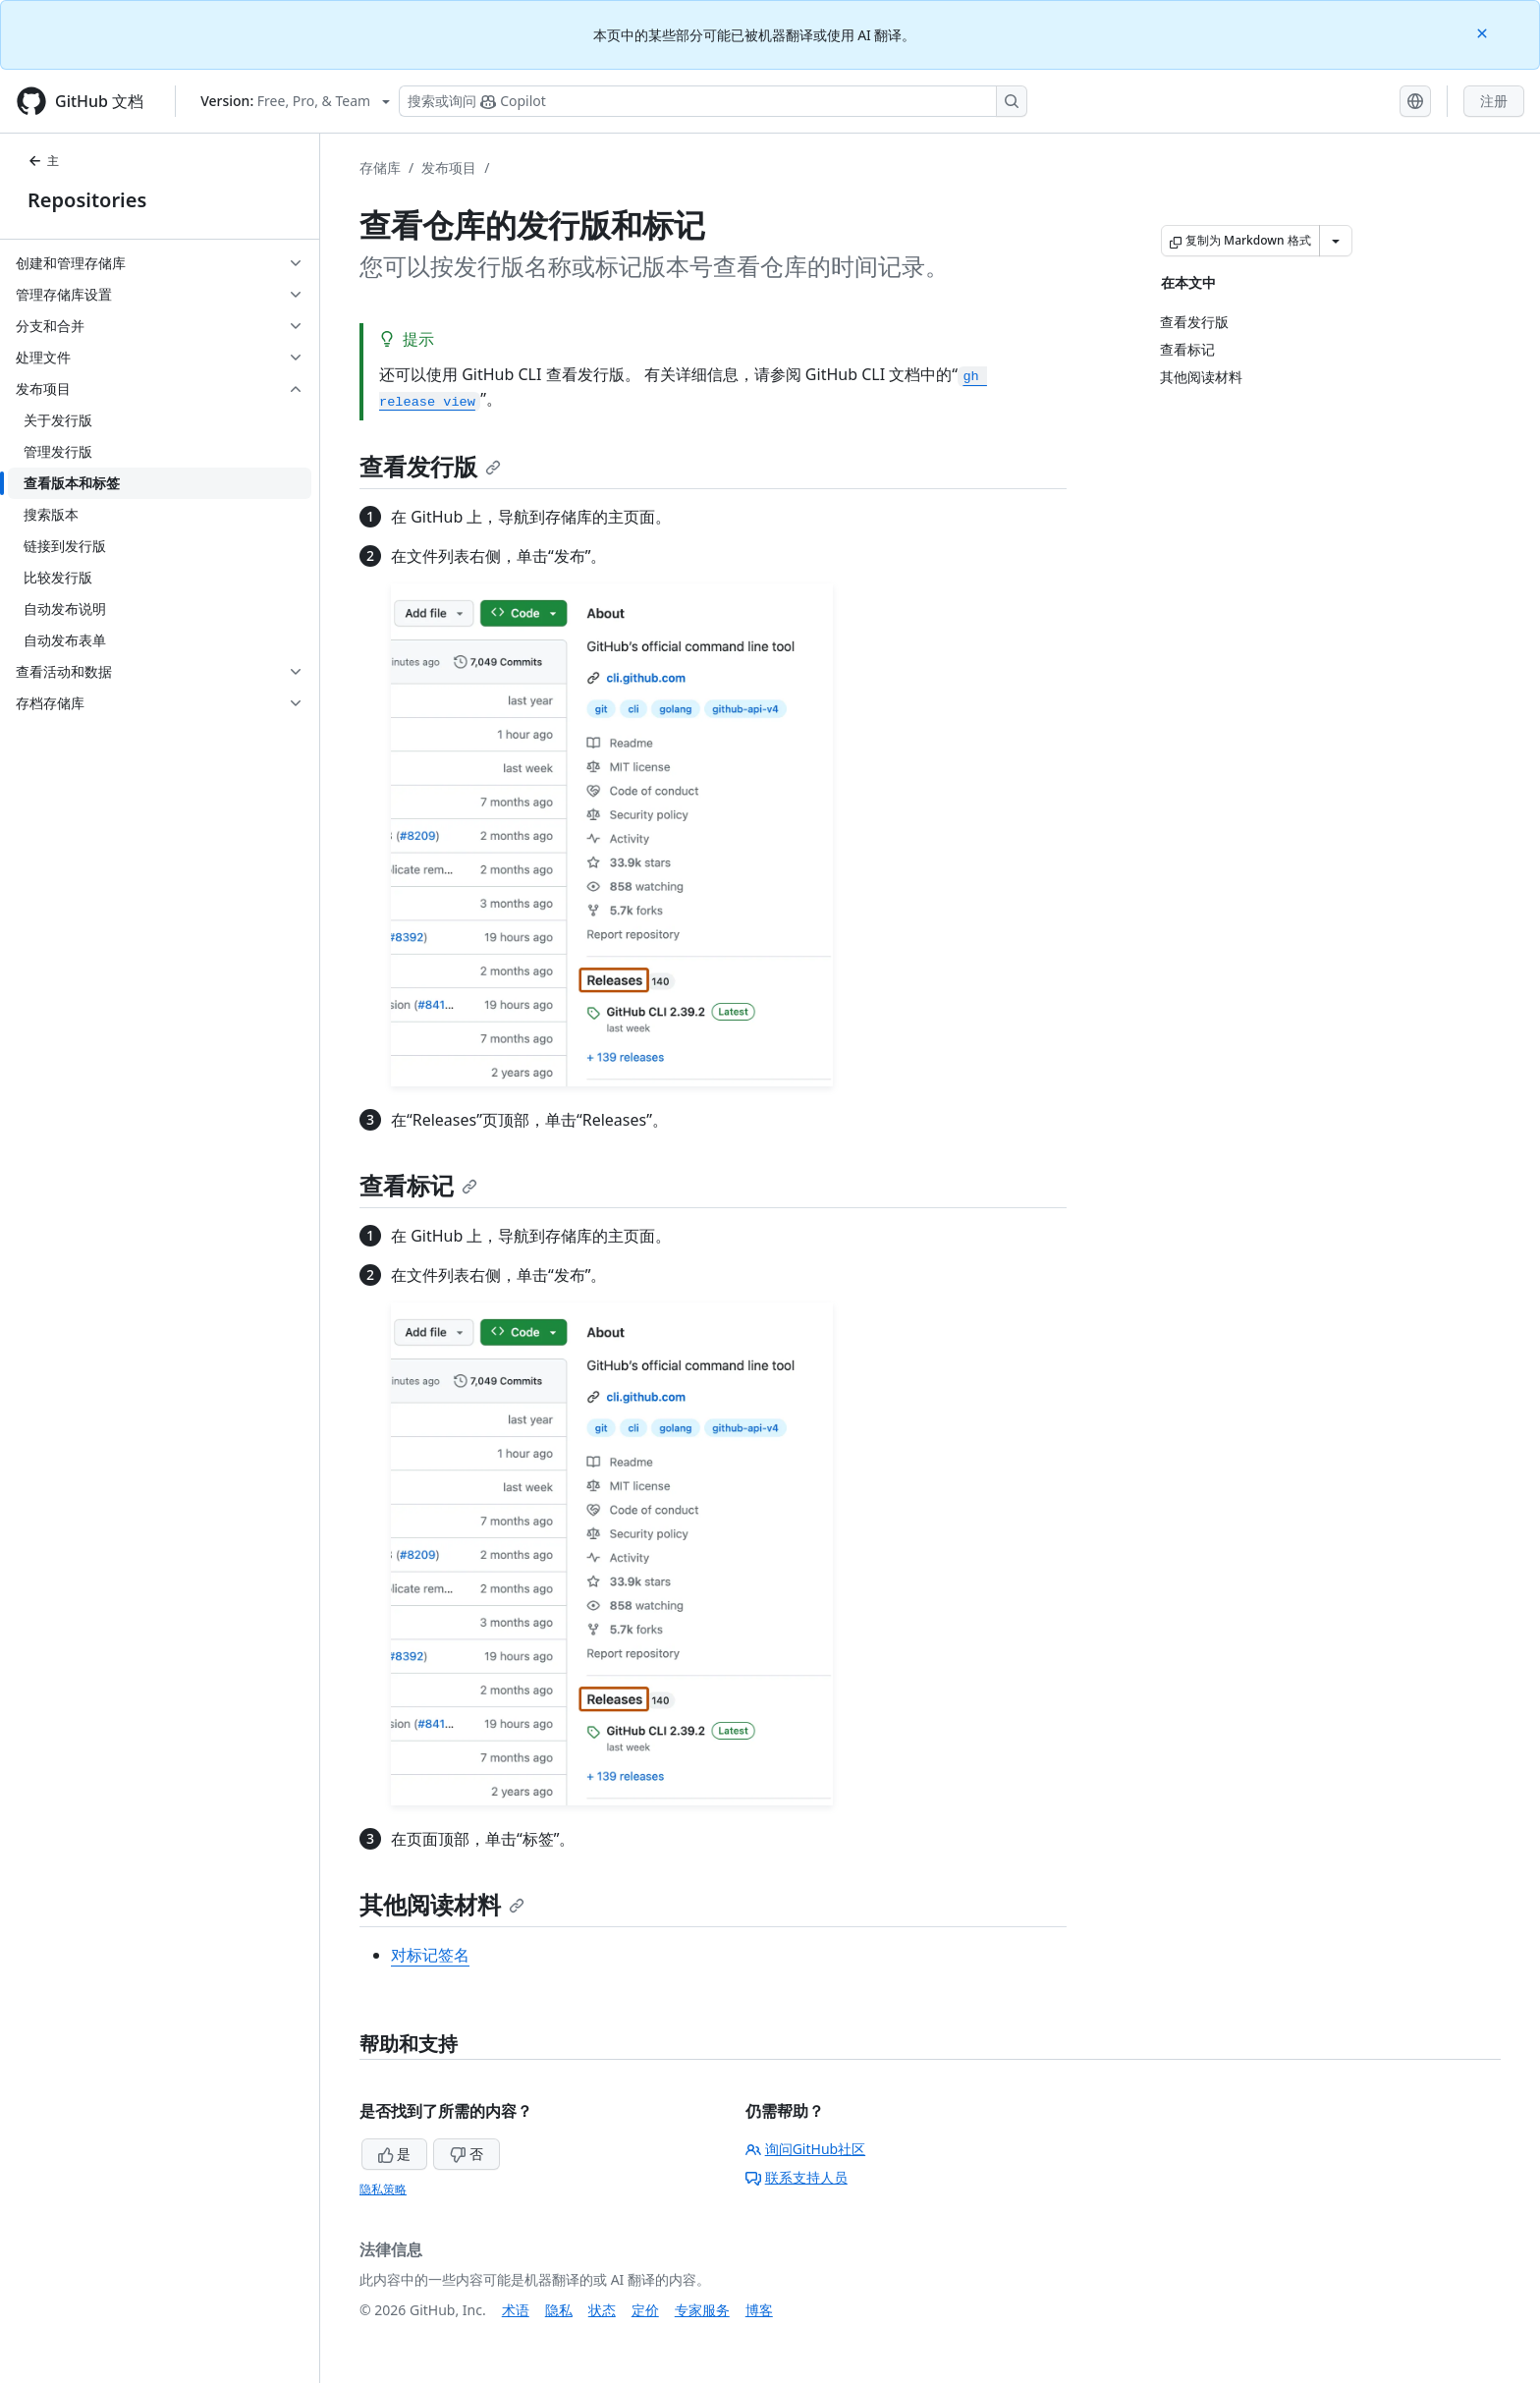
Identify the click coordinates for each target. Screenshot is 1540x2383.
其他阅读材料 (441, 1904)
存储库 (380, 167)
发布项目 (448, 167)
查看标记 (418, 1185)
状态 (602, 2309)
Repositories (87, 200)
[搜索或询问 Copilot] (713, 101)
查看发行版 (430, 466)
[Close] (1484, 32)
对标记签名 (430, 1955)
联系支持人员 (796, 2177)
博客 (759, 2309)
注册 (1494, 100)
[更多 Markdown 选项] (1335, 240)
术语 (515, 2309)
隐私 (559, 2309)
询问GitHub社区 (805, 2148)
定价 (645, 2309)
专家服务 (702, 2309)
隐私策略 (383, 2189)
